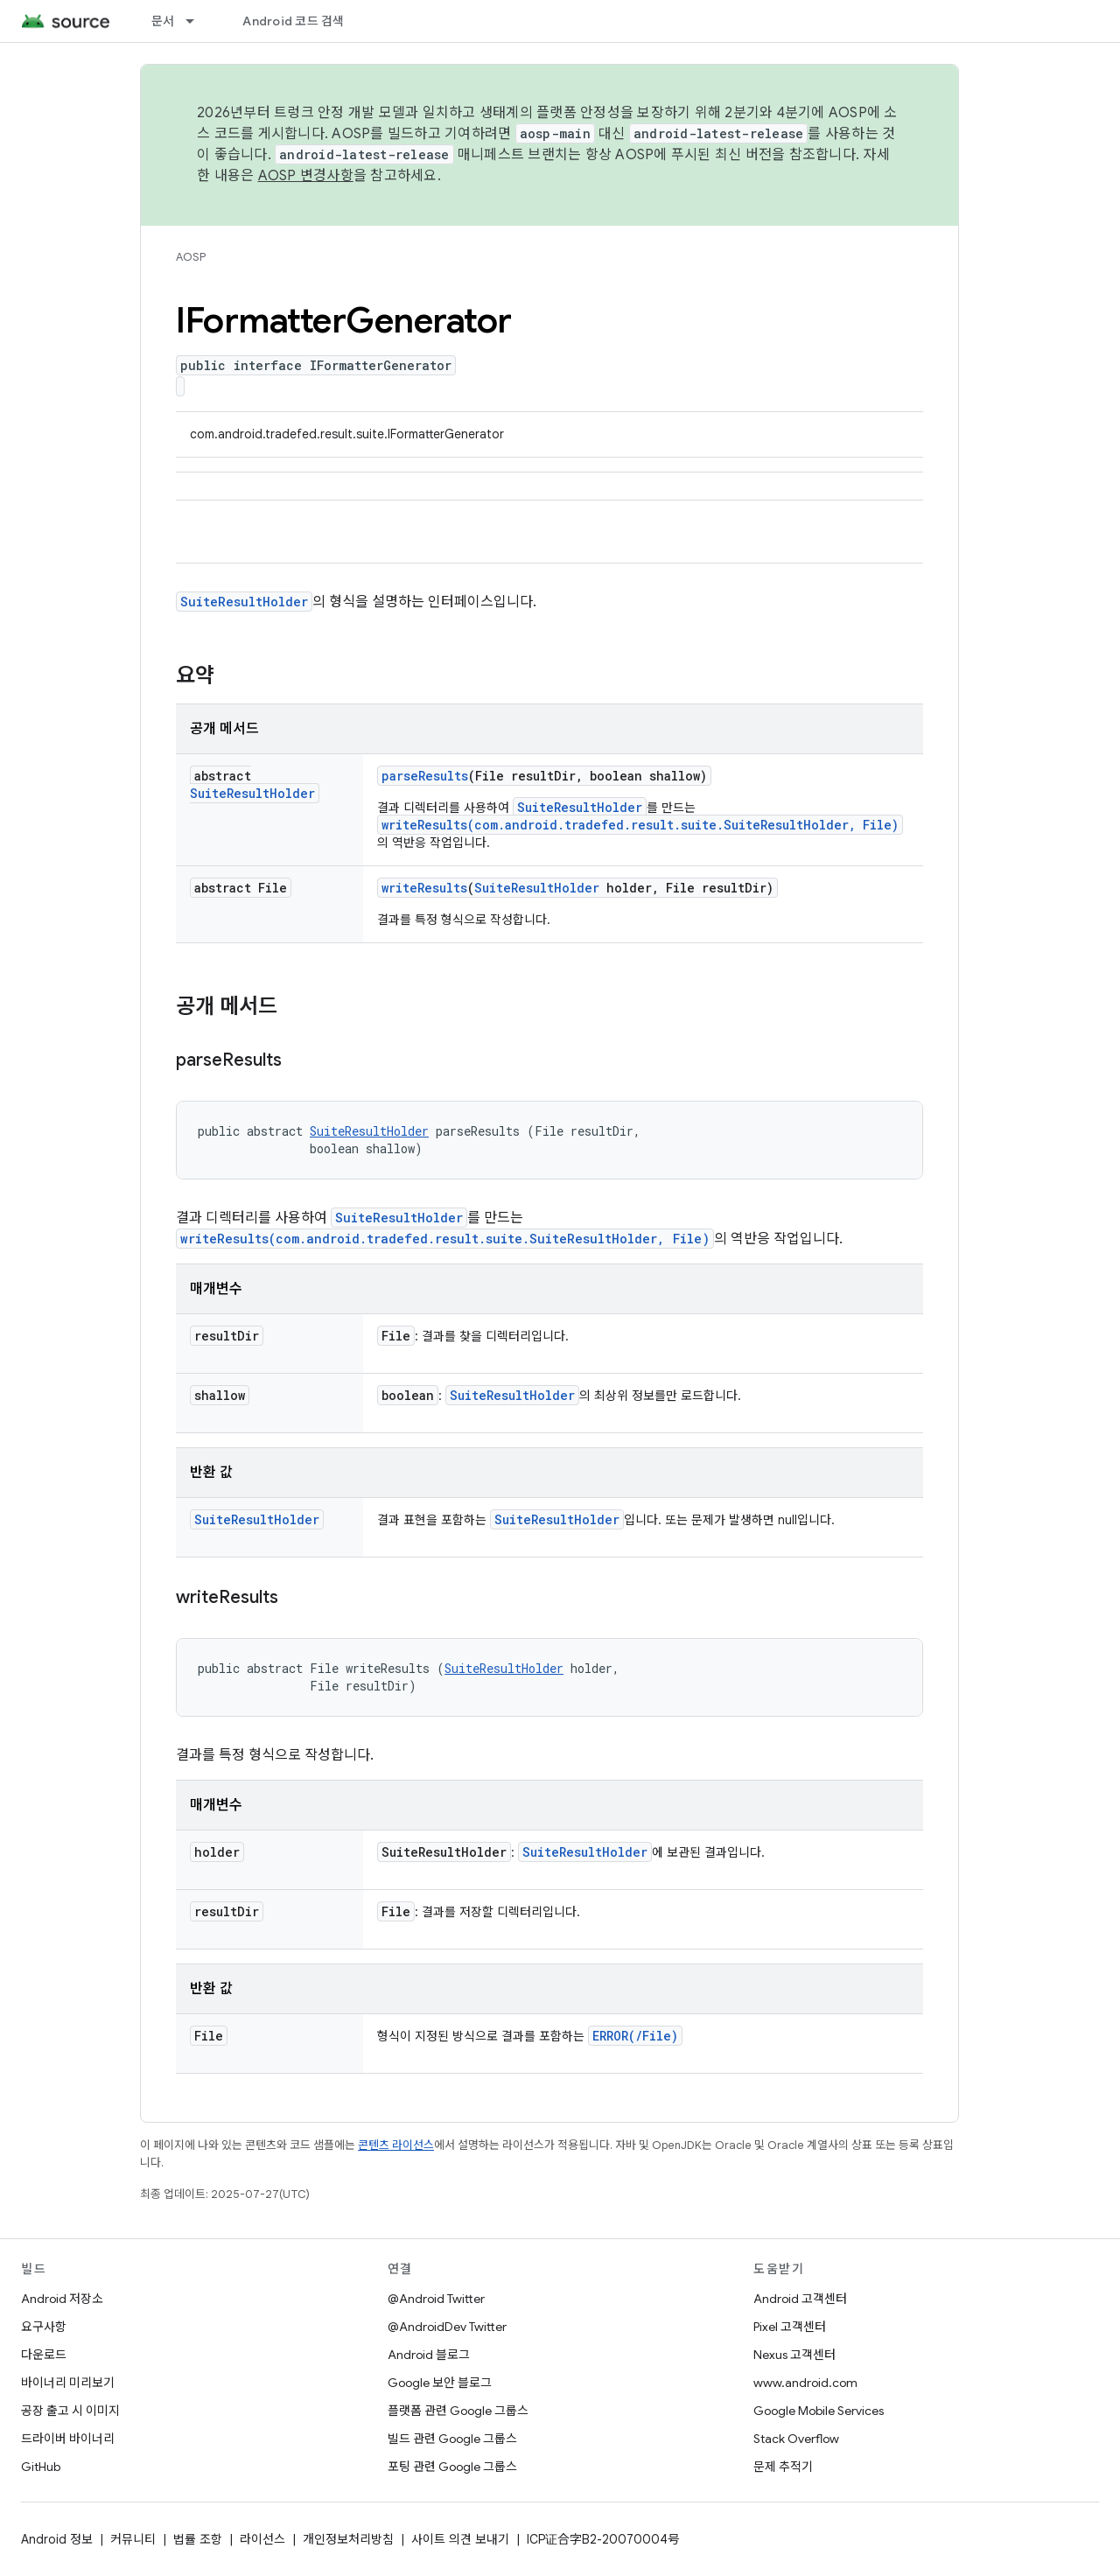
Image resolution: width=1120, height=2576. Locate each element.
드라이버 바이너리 (68, 2438)
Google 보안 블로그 (440, 2382)
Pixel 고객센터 (789, 2326)
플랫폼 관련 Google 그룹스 (458, 2410)
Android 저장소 (62, 2298)
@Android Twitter (436, 2298)
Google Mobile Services (818, 2410)
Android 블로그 (429, 2354)
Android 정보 (57, 2539)
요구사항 (43, 2326)
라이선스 (262, 2539)
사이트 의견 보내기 (460, 2539)
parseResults (425, 775)
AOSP (191, 256)
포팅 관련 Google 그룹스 (452, 2466)
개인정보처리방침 (348, 2539)
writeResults (424, 887)
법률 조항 (197, 2539)
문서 (163, 21)
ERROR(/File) (635, 2035)
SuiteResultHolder (244, 601)
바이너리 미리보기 (68, 2382)
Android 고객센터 (800, 2298)
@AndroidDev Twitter (447, 2326)
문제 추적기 (783, 2466)
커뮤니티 (133, 2539)
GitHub (40, 2466)
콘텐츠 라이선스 (396, 2145)
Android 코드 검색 (293, 21)
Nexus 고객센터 (794, 2354)
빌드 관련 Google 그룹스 (452, 2438)
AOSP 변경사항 (306, 176)
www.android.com (805, 2382)
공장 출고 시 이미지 (70, 2410)
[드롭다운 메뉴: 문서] (197, 21)
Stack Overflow (796, 2438)
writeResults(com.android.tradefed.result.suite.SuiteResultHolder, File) (640, 824)
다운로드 (43, 2354)
